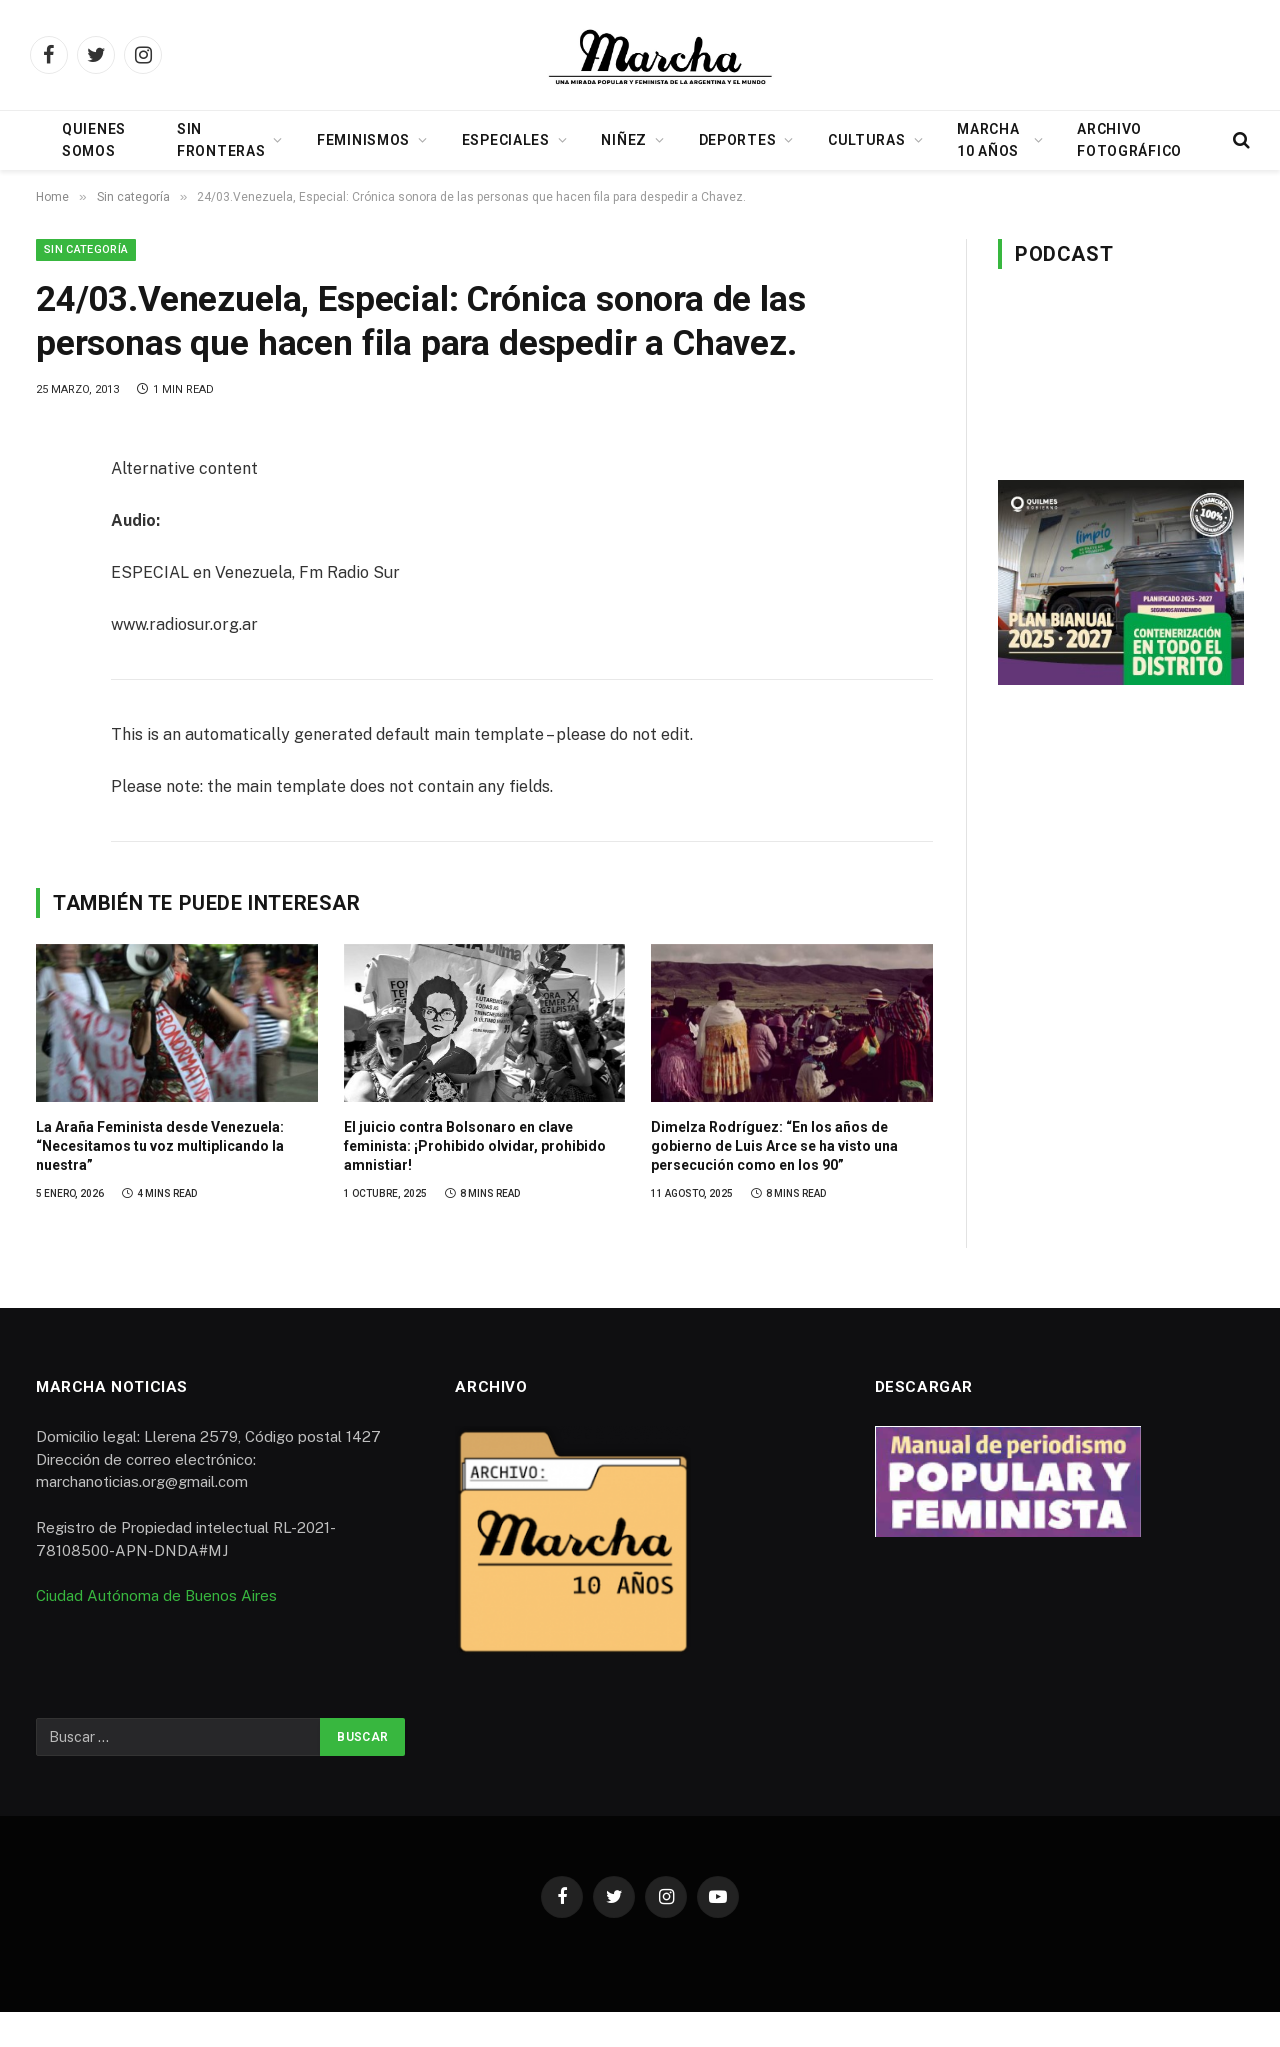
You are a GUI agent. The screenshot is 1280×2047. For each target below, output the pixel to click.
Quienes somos (94, 140)
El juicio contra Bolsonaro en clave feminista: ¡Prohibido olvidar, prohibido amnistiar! (475, 1146)
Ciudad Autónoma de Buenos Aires (156, 1595)
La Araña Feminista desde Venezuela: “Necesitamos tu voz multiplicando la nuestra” (160, 1146)
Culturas (867, 140)
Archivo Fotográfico (1129, 140)
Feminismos (363, 140)
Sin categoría (86, 249)
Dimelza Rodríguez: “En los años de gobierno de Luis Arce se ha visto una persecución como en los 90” (774, 1146)
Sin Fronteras (221, 140)
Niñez (624, 140)
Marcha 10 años (988, 140)
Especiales (506, 140)
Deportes (738, 140)
